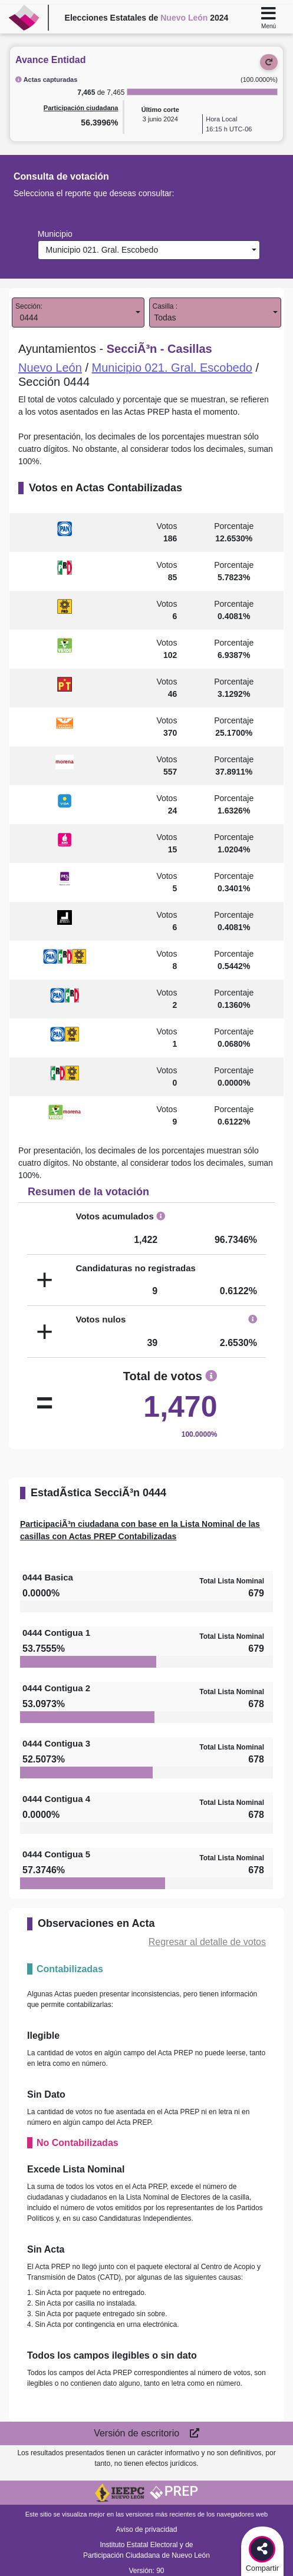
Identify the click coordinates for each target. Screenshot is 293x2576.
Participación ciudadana (81, 107)
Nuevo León (50, 367)
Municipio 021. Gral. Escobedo (99, 249)
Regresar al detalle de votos (207, 1942)
